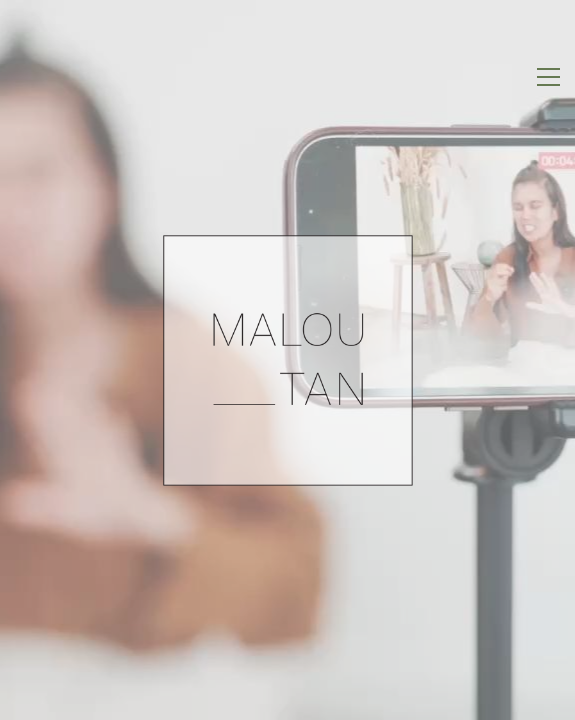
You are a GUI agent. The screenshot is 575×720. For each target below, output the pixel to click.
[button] (548, 77)
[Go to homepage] (110, 77)
